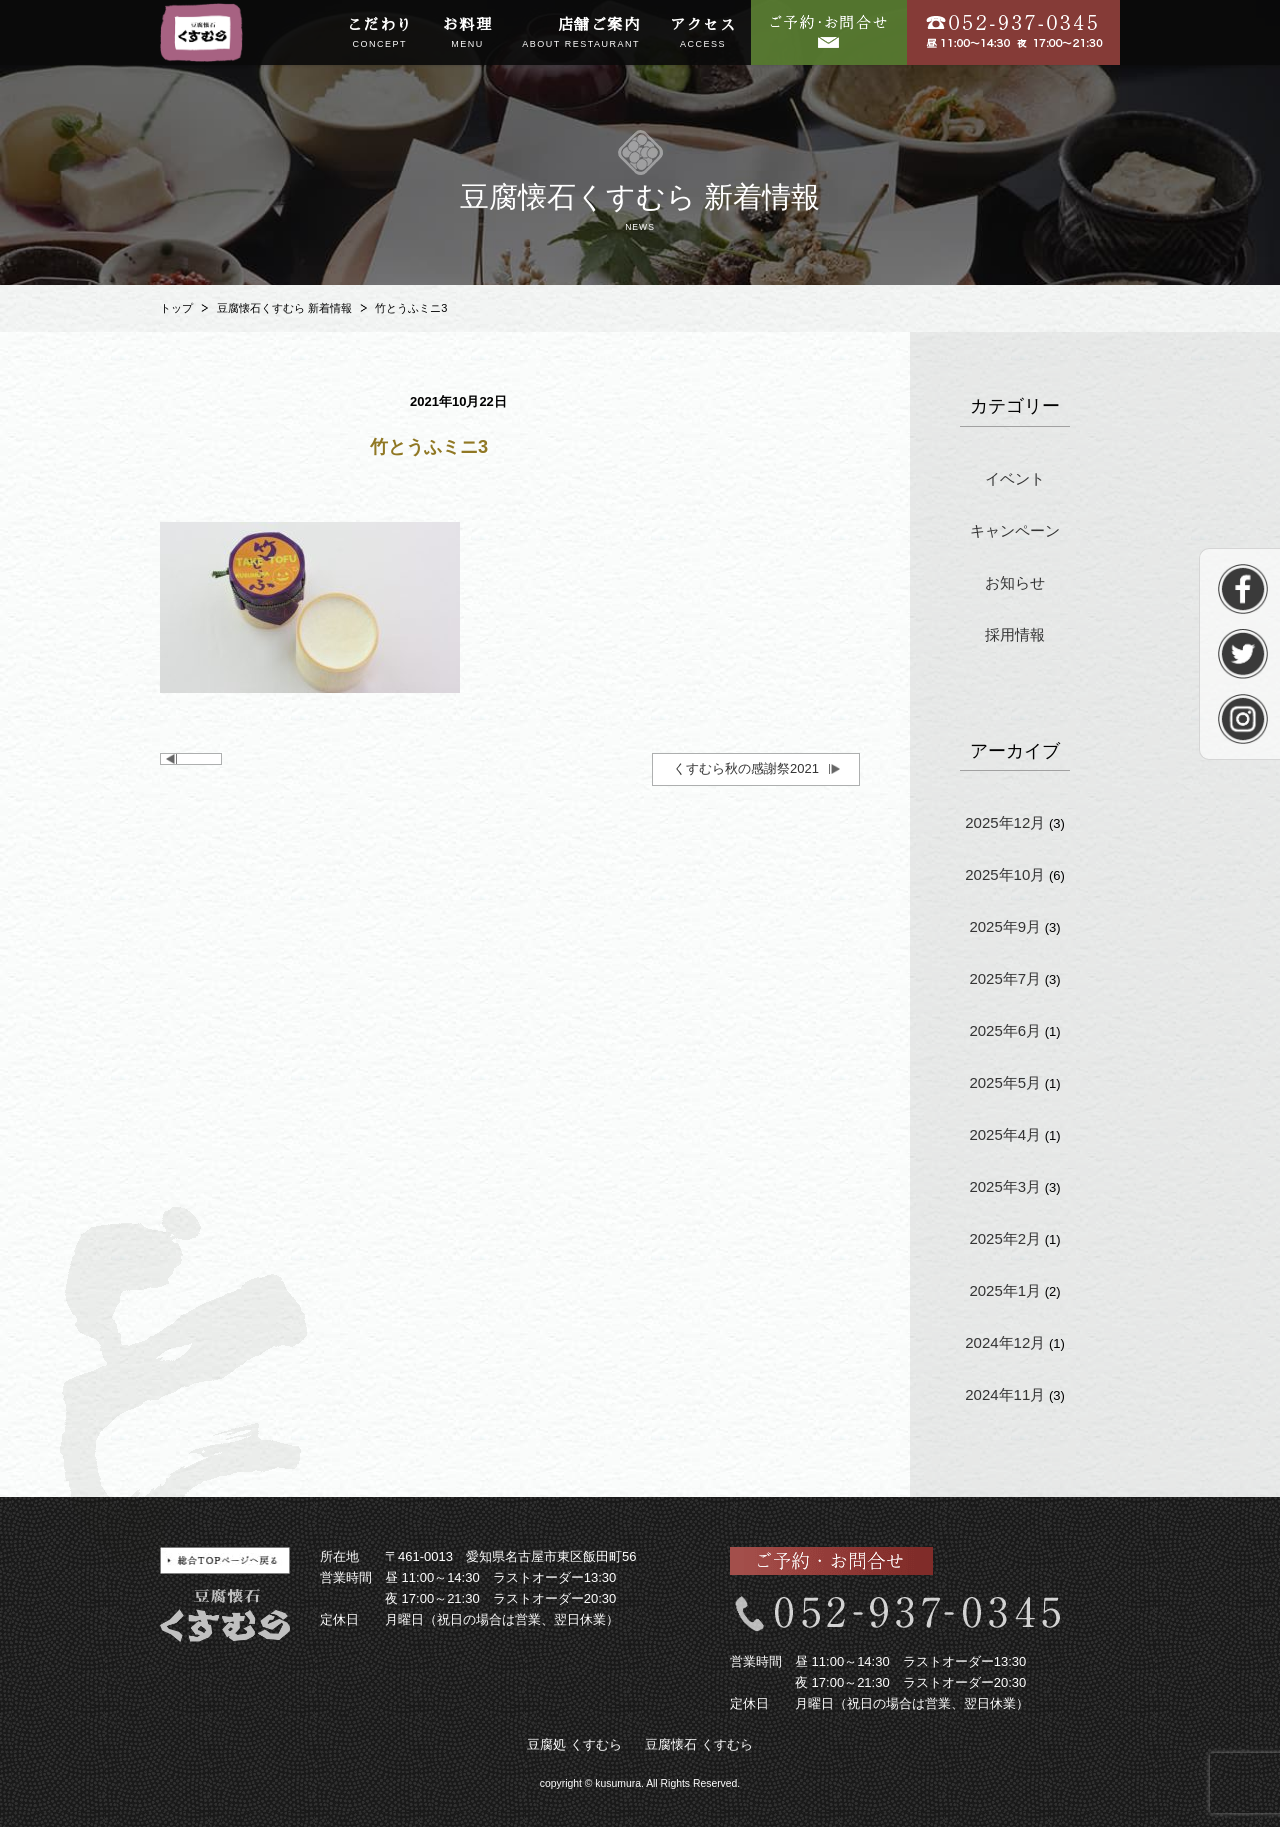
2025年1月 (1005, 1290)
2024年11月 (1005, 1394)
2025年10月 (1005, 874)
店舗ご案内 (581, 34)
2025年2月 (1005, 1238)
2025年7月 (1005, 978)
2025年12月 (1005, 822)
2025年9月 (1005, 926)
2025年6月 (1005, 1030)
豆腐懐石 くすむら (699, 1744)
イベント (1015, 478)
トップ (176, 308)
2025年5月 (1005, 1082)
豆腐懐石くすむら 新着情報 (284, 308)
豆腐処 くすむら (574, 1744)
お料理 (468, 34)
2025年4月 (1005, 1134)
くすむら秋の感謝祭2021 (746, 768)
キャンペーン (1015, 530)
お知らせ (1015, 582)
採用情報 (1015, 634)
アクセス (703, 34)
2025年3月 (1005, 1186)
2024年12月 (1005, 1342)
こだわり (380, 34)
